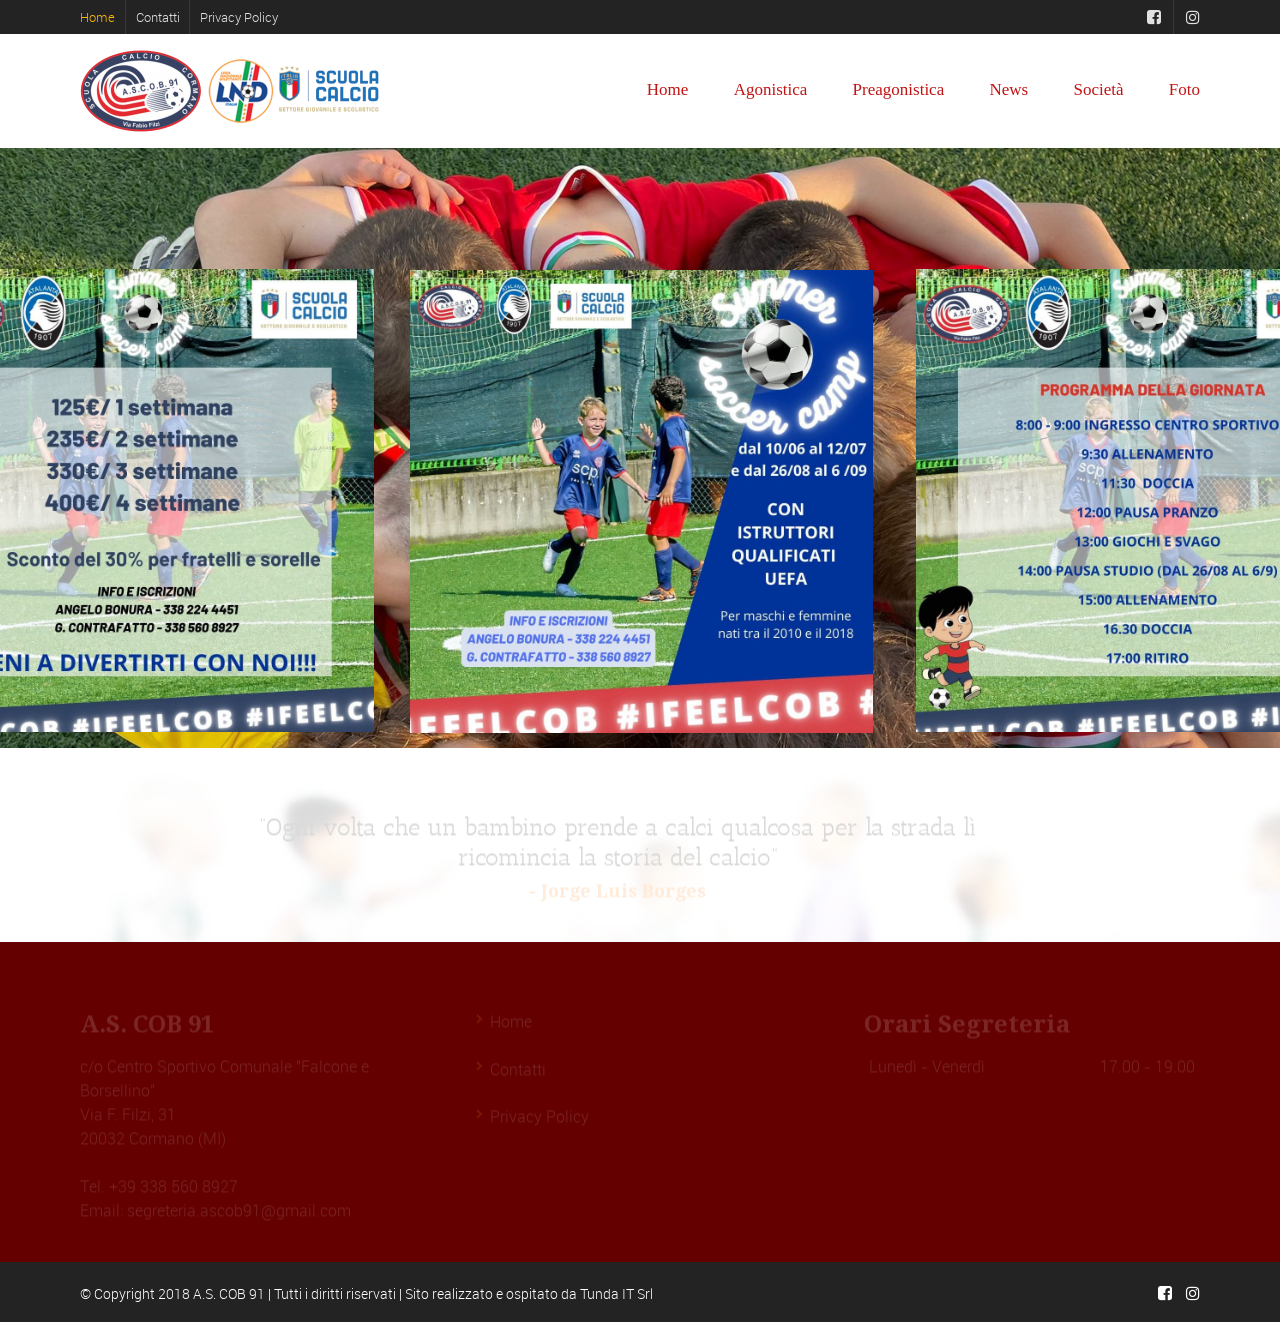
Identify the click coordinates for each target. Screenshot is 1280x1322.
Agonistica (771, 89)
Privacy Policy (239, 17)
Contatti (158, 17)
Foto (1184, 89)
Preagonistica (899, 89)
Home (97, 17)
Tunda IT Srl (616, 1293)
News (1008, 89)
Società (1098, 89)
